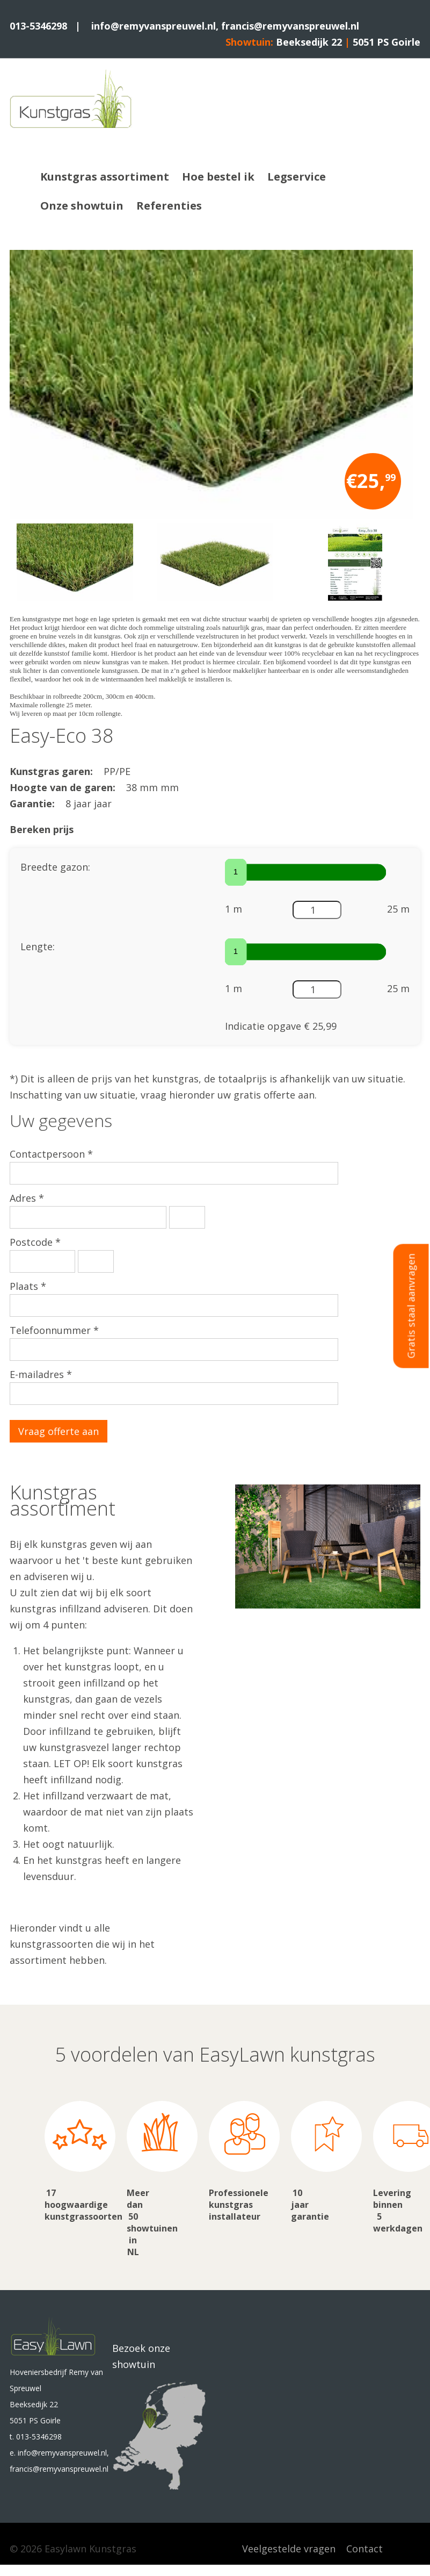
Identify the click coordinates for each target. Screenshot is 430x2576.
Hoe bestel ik (218, 176)
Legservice (296, 176)
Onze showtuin (81, 205)
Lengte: (37, 946)
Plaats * (28, 1286)
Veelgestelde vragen (289, 2548)
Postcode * (35, 1242)
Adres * (27, 1198)
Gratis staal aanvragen (411, 1305)
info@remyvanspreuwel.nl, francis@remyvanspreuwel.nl (225, 25)
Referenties (169, 205)
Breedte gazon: (55, 866)
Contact (364, 2548)
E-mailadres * (41, 1374)
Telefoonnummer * (54, 1330)
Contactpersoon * (51, 1153)
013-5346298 (38, 25)
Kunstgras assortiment (104, 176)
